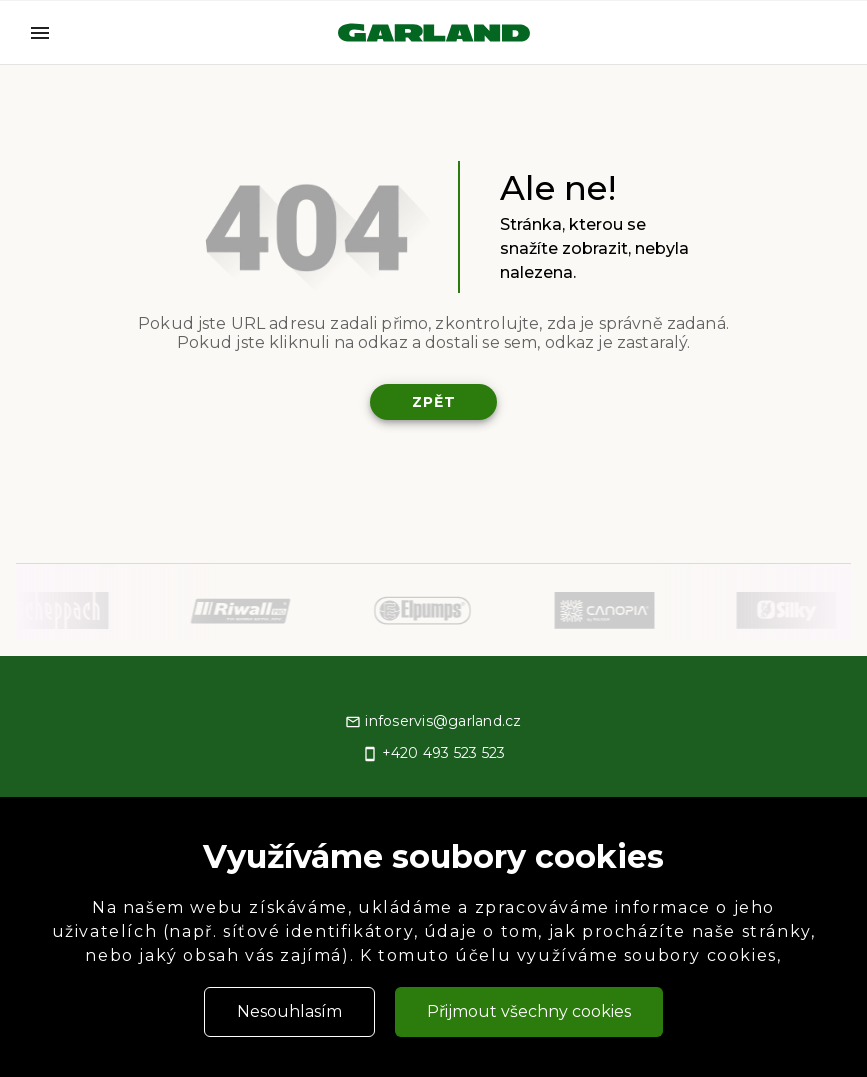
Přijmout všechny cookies (529, 1011)
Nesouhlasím (289, 1011)
